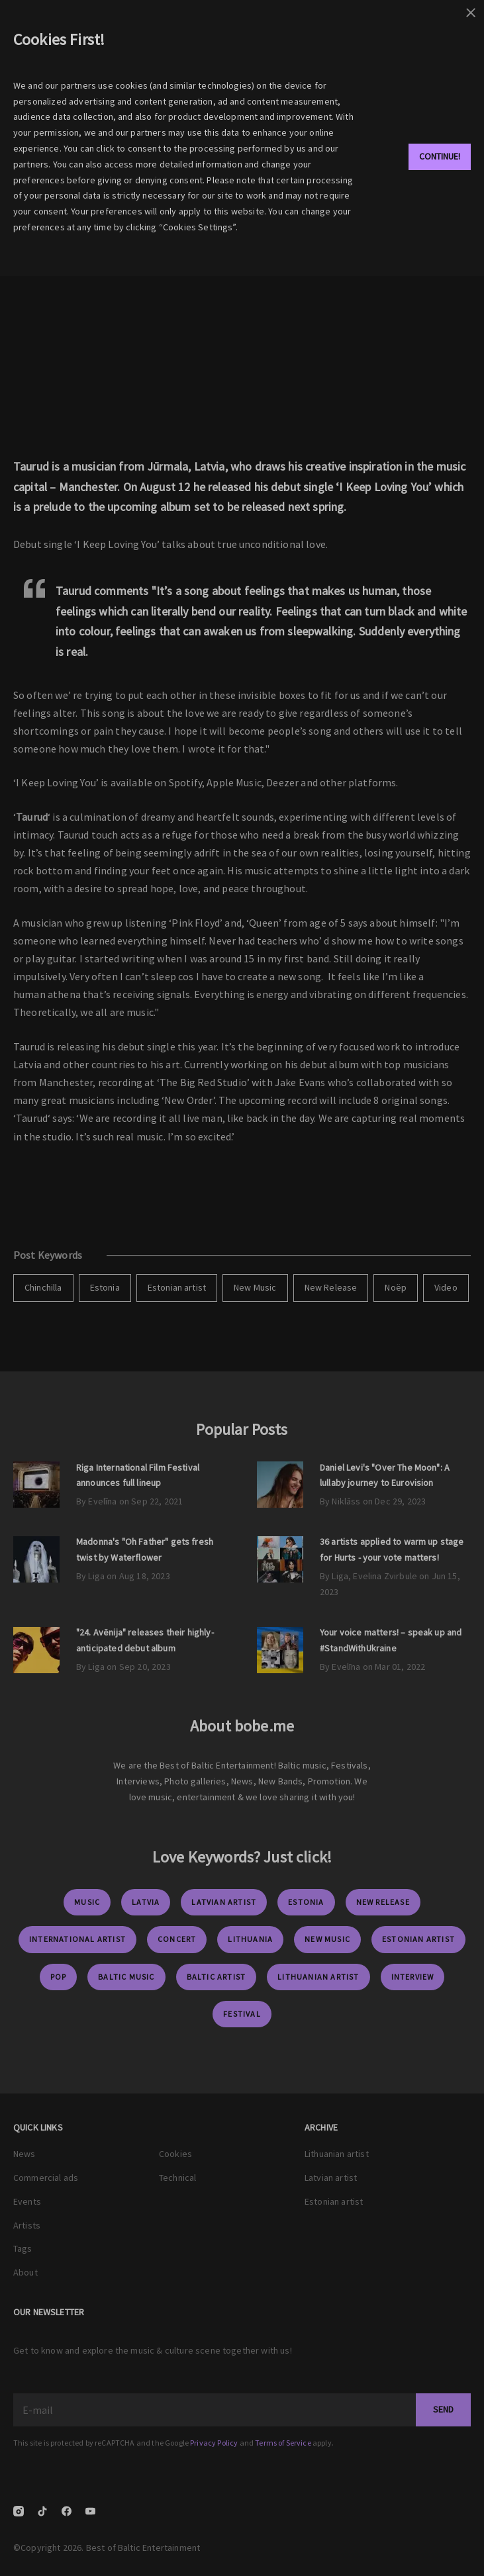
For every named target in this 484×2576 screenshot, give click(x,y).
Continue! (439, 156)
